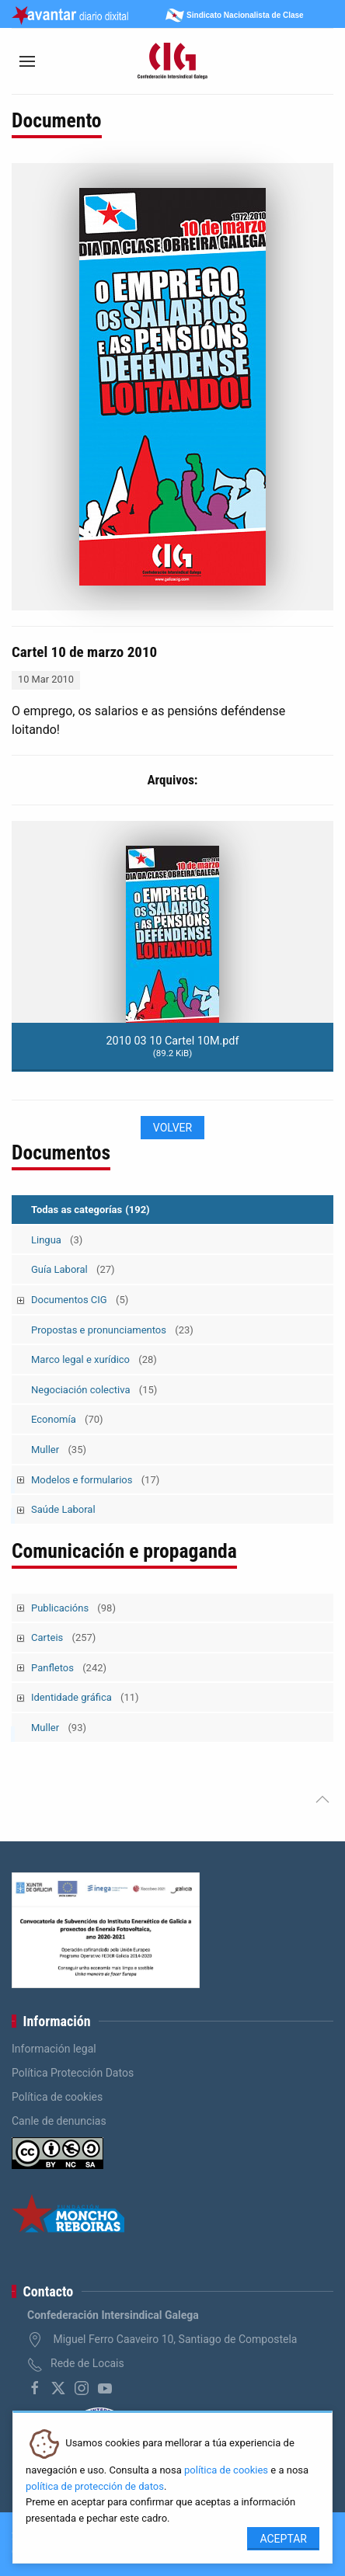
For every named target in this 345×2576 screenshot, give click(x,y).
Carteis (63, 1637)
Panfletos (68, 1668)
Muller (58, 1449)
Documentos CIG (79, 1299)
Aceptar (283, 2539)
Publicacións (73, 1608)
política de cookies (226, 2470)
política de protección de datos (95, 2486)
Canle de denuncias (59, 2121)
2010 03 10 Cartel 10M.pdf (172, 1046)
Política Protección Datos (73, 2073)
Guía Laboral (73, 1269)
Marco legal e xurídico (94, 1359)
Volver (172, 1127)
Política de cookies (57, 2097)
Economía (67, 1419)
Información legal (54, 2048)
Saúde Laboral (63, 1509)
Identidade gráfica (85, 1697)
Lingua (56, 1240)
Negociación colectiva (94, 1390)
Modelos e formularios (95, 1480)
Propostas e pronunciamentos (112, 1330)
